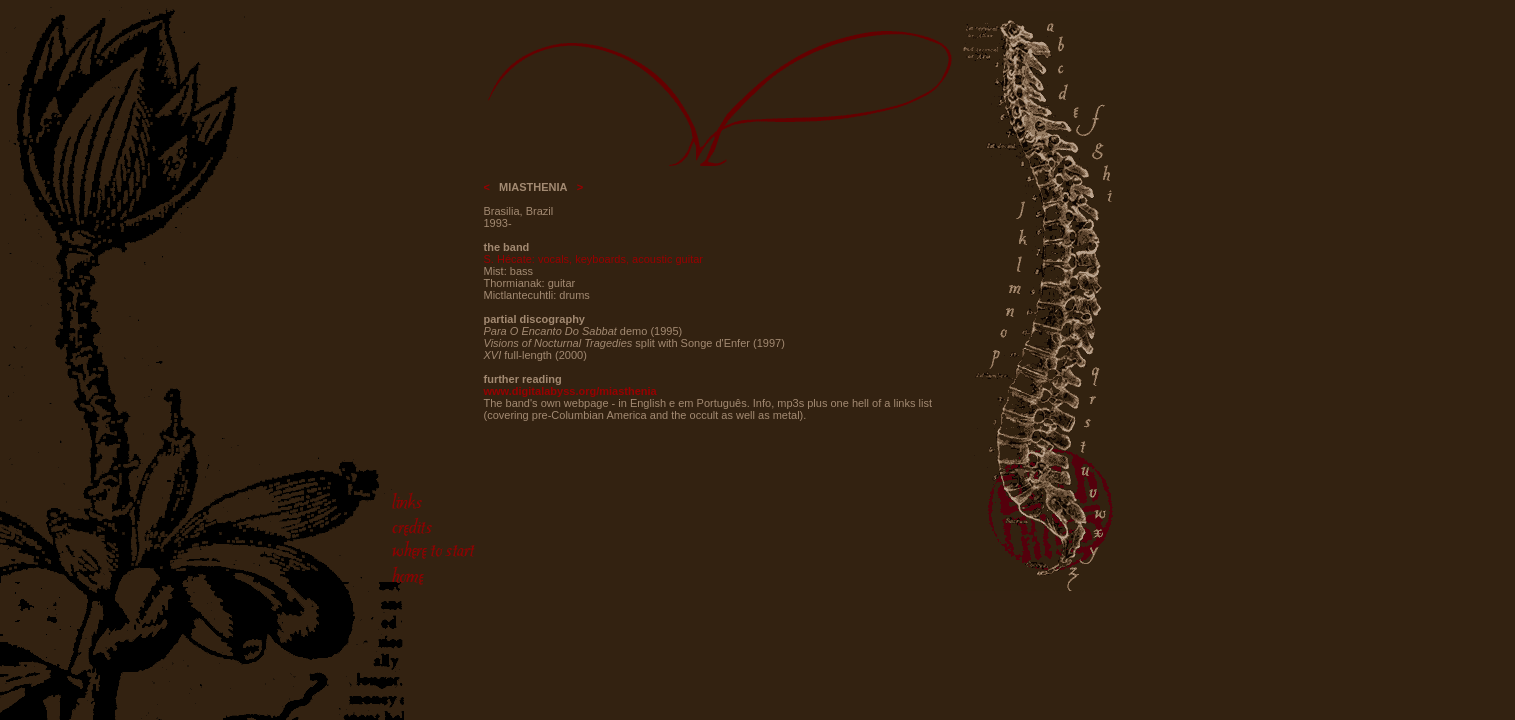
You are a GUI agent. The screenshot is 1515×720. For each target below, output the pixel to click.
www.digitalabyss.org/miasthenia (570, 391)
